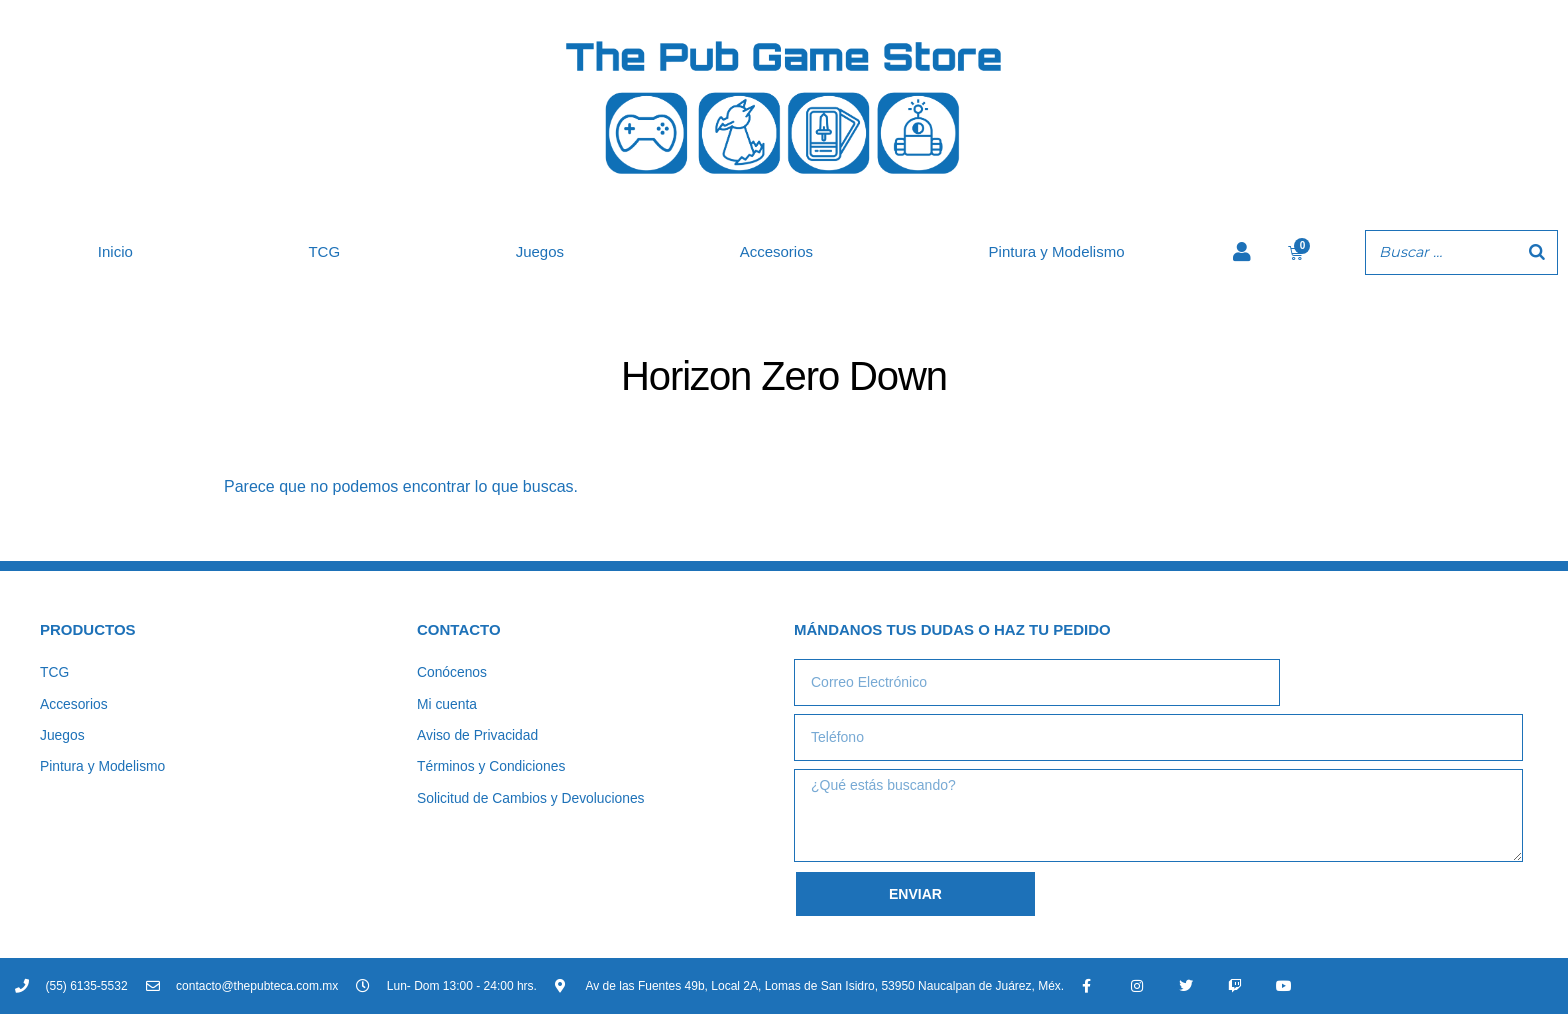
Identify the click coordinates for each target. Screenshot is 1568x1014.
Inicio (115, 251)
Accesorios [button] (776, 251)
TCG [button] (324, 251)
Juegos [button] (540, 251)
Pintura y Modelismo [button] (1057, 251)
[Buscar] (1537, 252)
